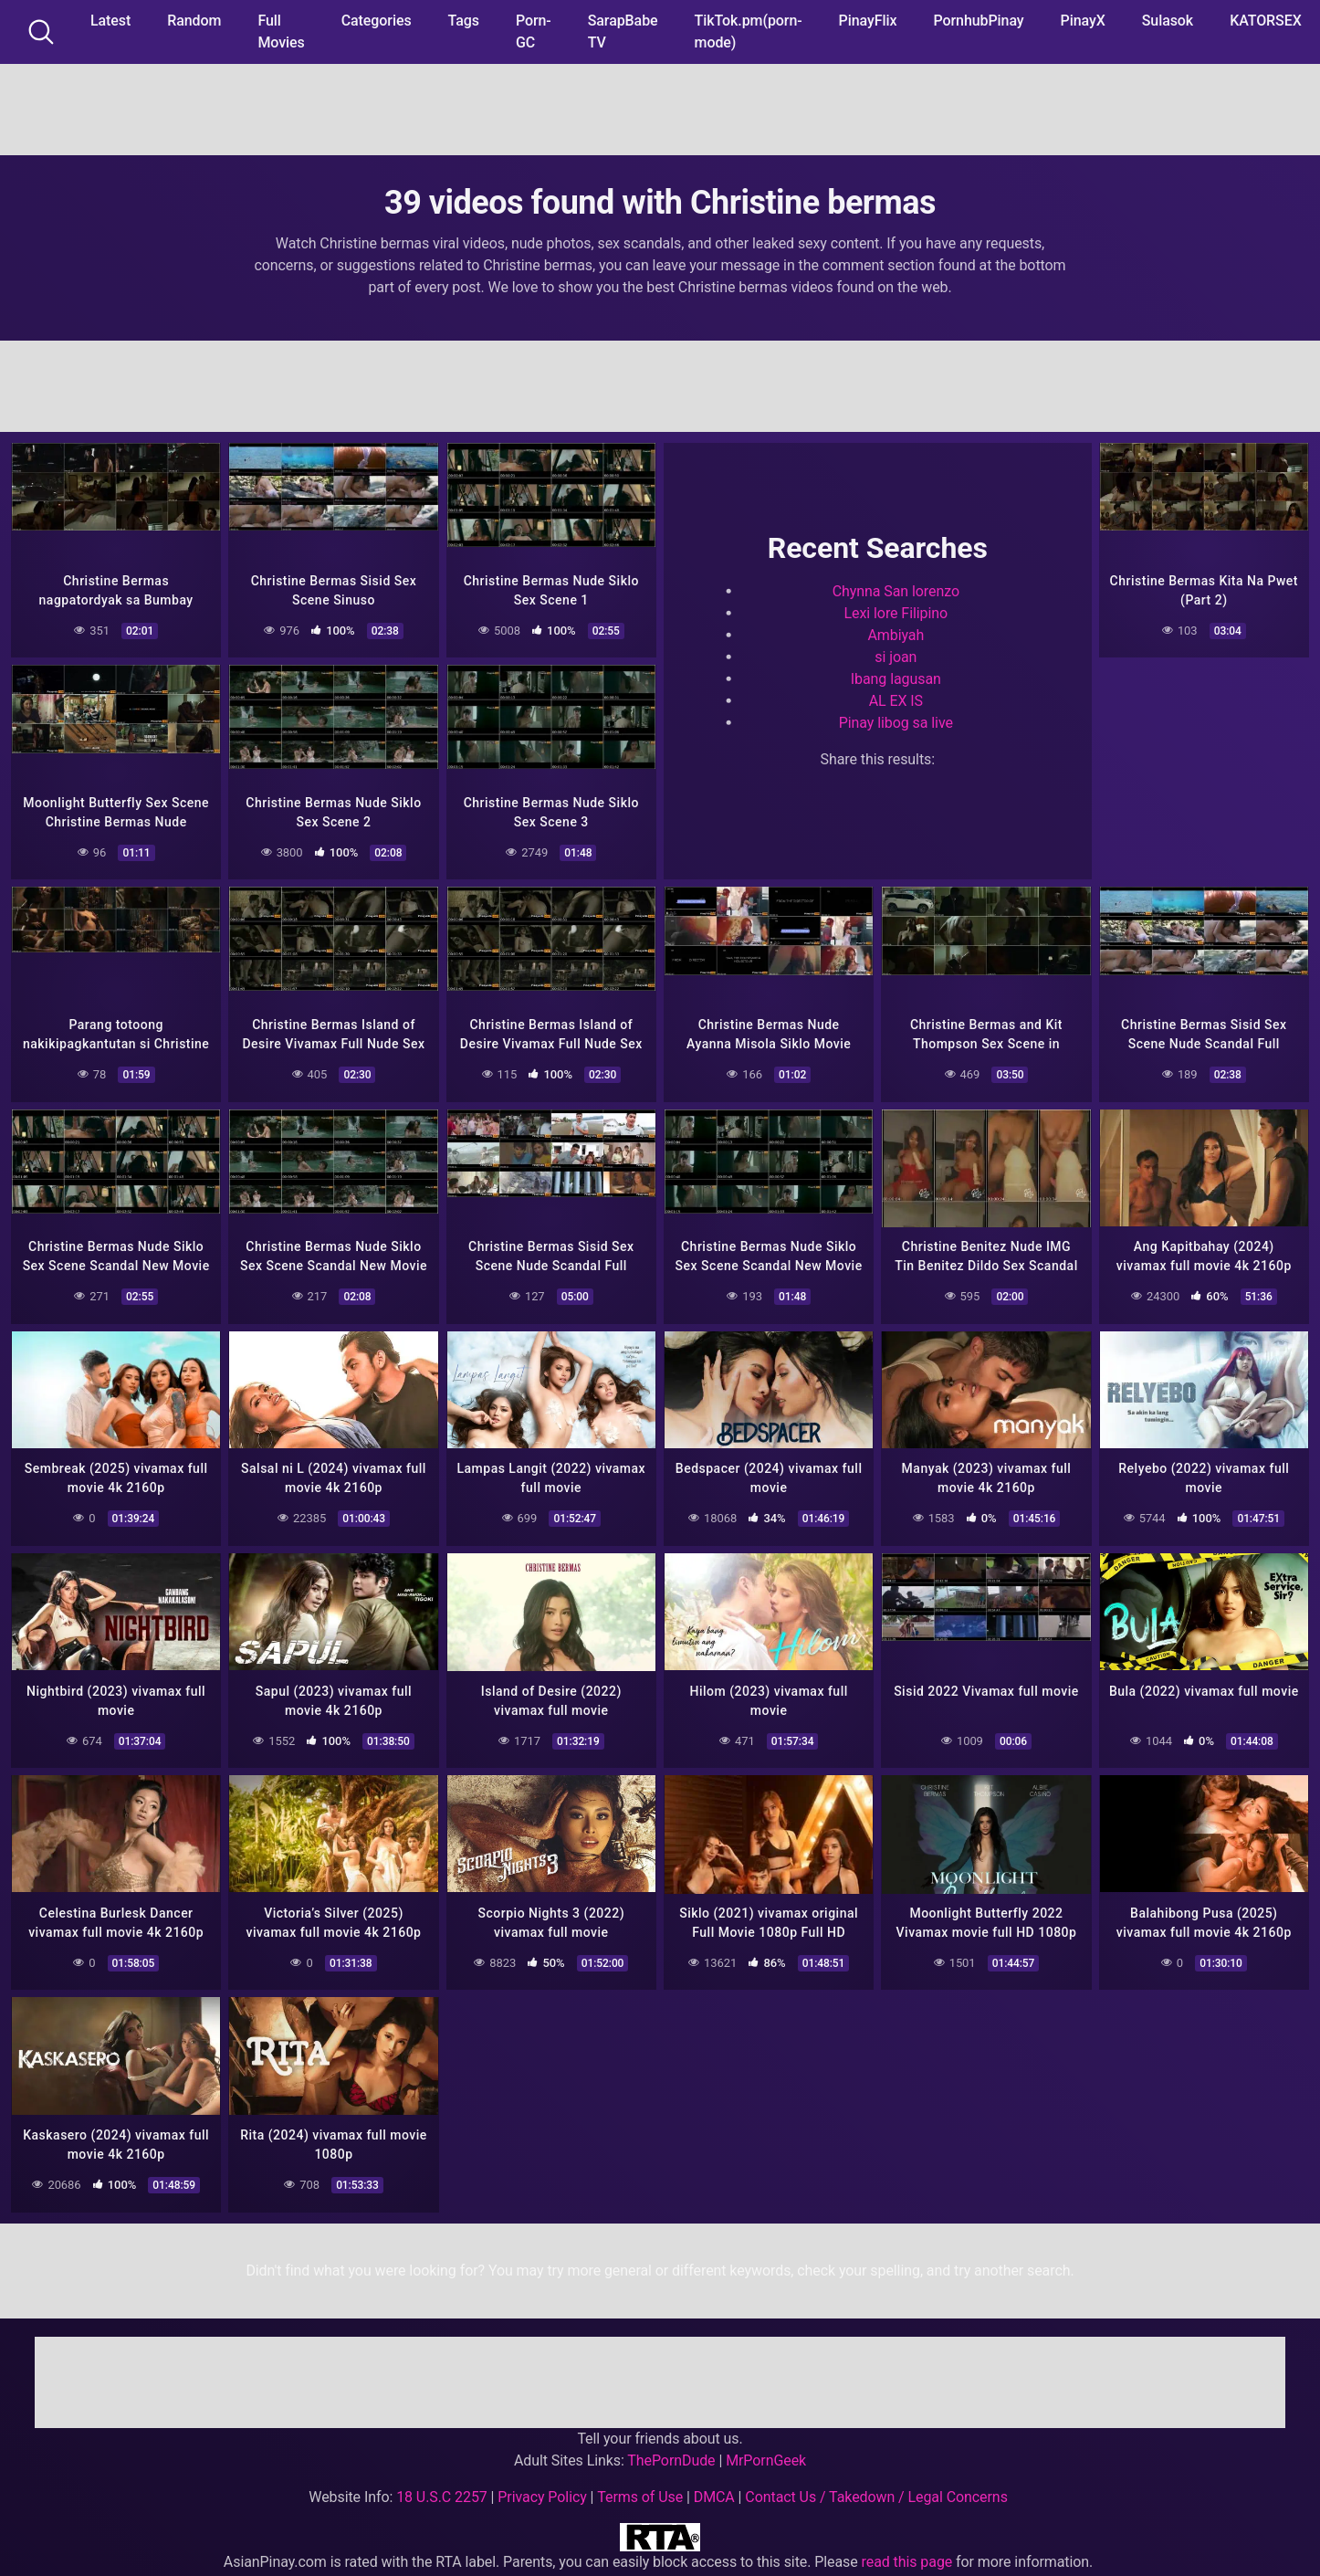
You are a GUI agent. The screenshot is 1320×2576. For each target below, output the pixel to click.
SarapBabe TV (623, 31)
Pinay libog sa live (896, 721)
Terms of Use (640, 2488)
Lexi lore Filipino (896, 611)
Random (194, 20)
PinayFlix (868, 20)
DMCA (714, 2488)
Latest (110, 20)
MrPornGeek (766, 2451)
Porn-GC (533, 31)
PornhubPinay (978, 20)
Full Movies (280, 31)
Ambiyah (895, 633)
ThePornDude (671, 2451)
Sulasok (1167, 20)
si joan (896, 655)
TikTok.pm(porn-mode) (748, 31)
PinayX (1083, 20)
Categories (376, 20)
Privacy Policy (542, 2488)
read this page (907, 2552)
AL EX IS (896, 699)
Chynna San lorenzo (896, 589)
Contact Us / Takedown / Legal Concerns (876, 2488)
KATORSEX (1266, 20)
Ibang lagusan (896, 677)
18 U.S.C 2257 (441, 2488)
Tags (463, 20)
